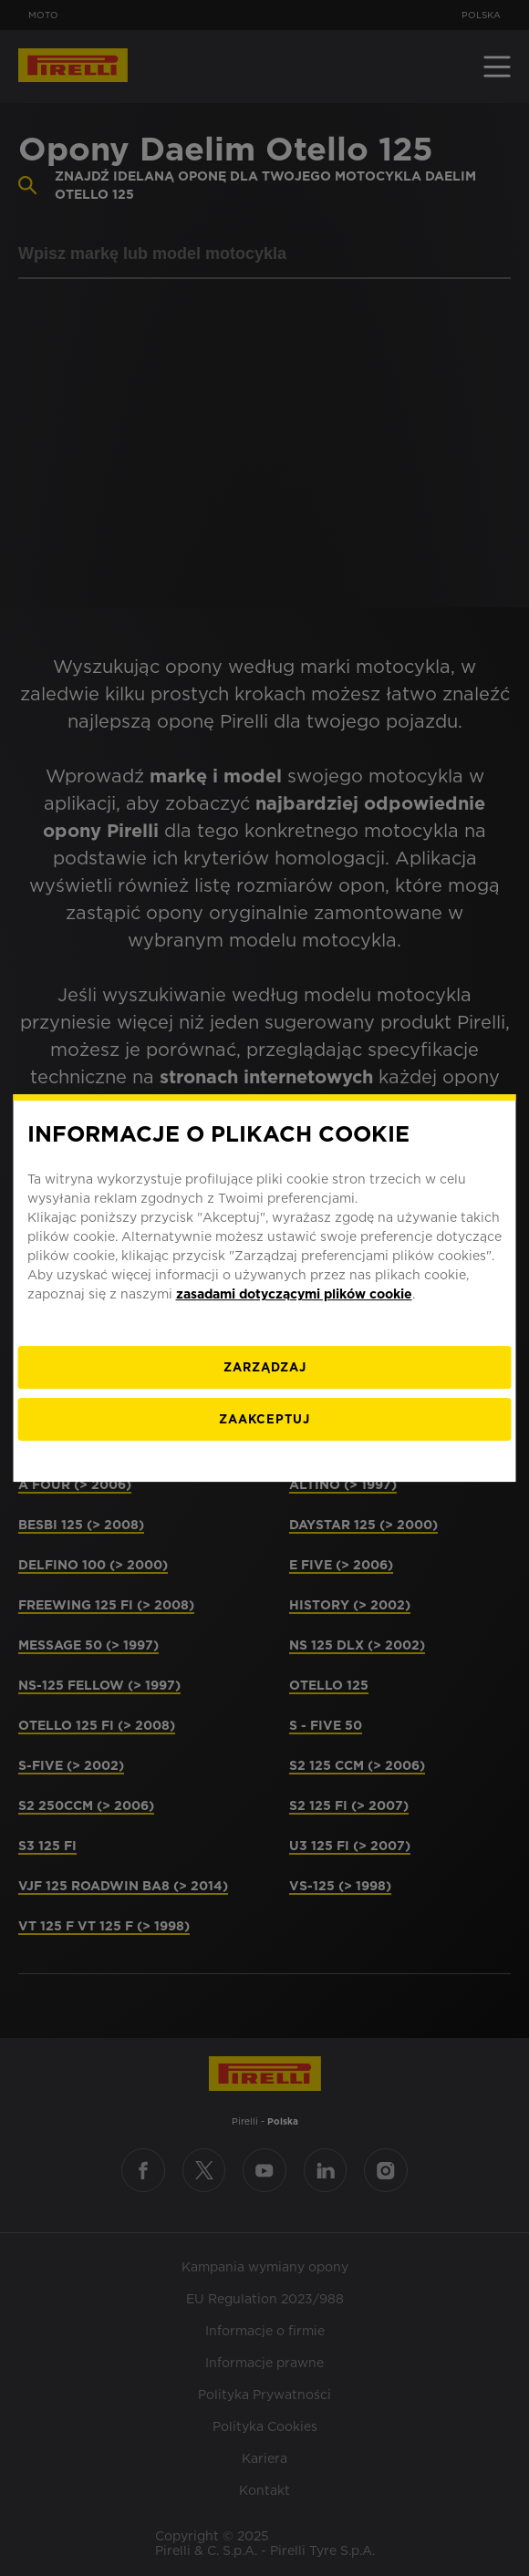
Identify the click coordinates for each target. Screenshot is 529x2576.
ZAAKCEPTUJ (264, 1419)
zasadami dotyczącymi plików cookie (294, 1294)
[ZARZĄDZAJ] (265, 1367)
